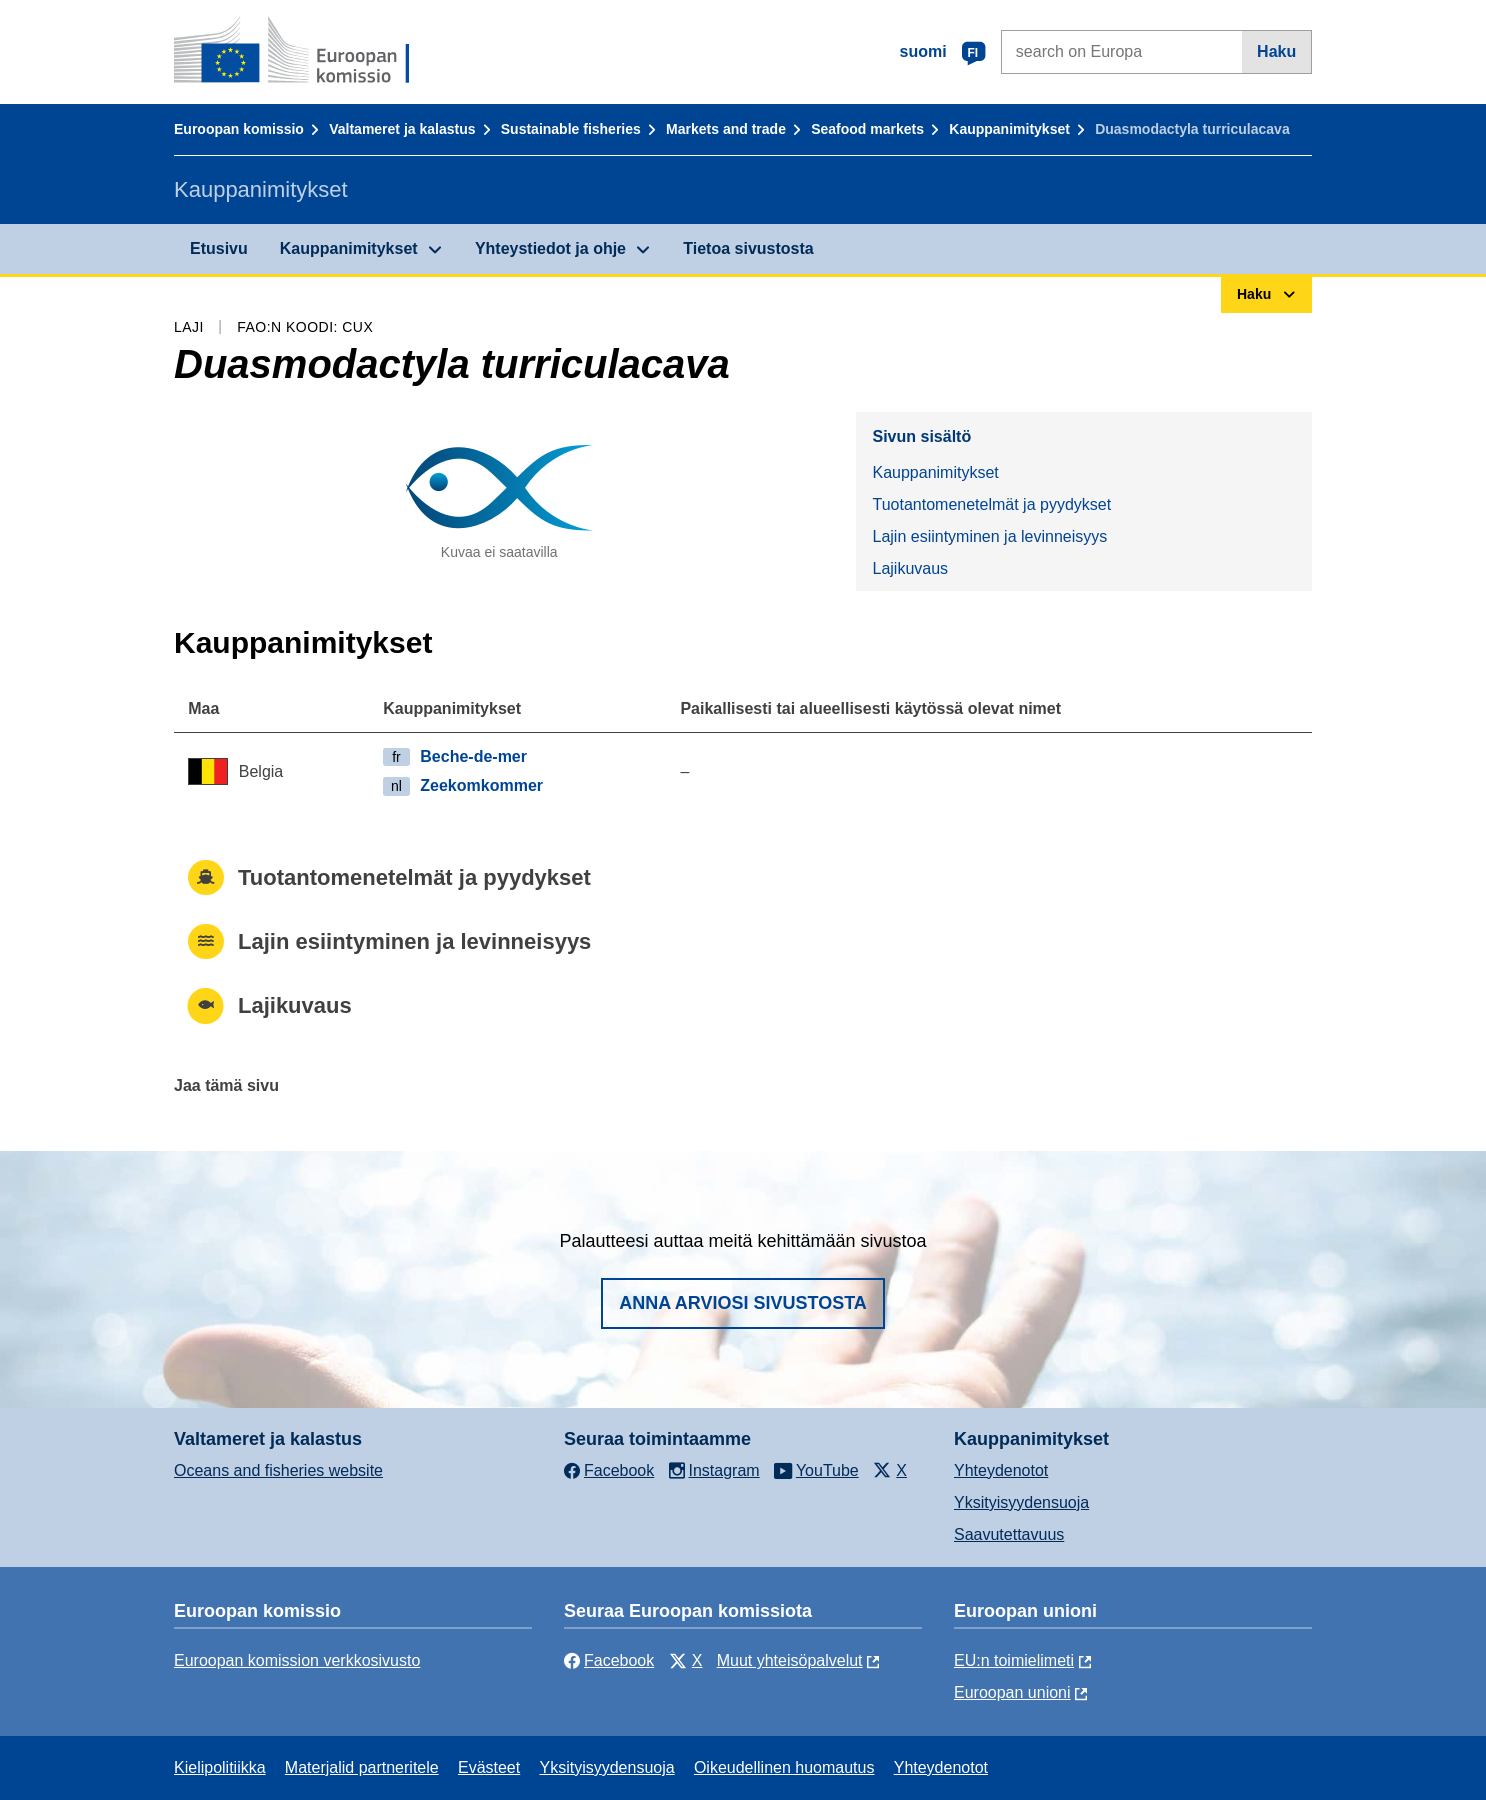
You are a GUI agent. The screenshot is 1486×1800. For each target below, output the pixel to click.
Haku (1276, 51)
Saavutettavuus (1009, 1534)
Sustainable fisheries (571, 129)
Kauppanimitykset (1009, 129)
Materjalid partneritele (362, 1767)
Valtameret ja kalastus (402, 129)
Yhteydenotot (1001, 1470)
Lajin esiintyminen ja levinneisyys (989, 536)
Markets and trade (726, 129)
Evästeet (489, 1767)
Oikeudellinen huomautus (784, 1767)
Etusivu (219, 248)
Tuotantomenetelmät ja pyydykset (991, 504)
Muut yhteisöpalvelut (790, 1660)
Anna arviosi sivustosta (743, 1303)
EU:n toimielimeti (1014, 1660)
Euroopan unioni (1012, 1692)
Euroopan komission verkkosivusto (297, 1660)
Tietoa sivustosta (748, 248)
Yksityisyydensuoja (1021, 1502)
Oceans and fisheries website (278, 1470)
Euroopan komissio (239, 129)
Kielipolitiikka (220, 1767)
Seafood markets (867, 129)
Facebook (609, 1660)
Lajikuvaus (910, 568)
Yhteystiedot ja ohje (550, 248)
